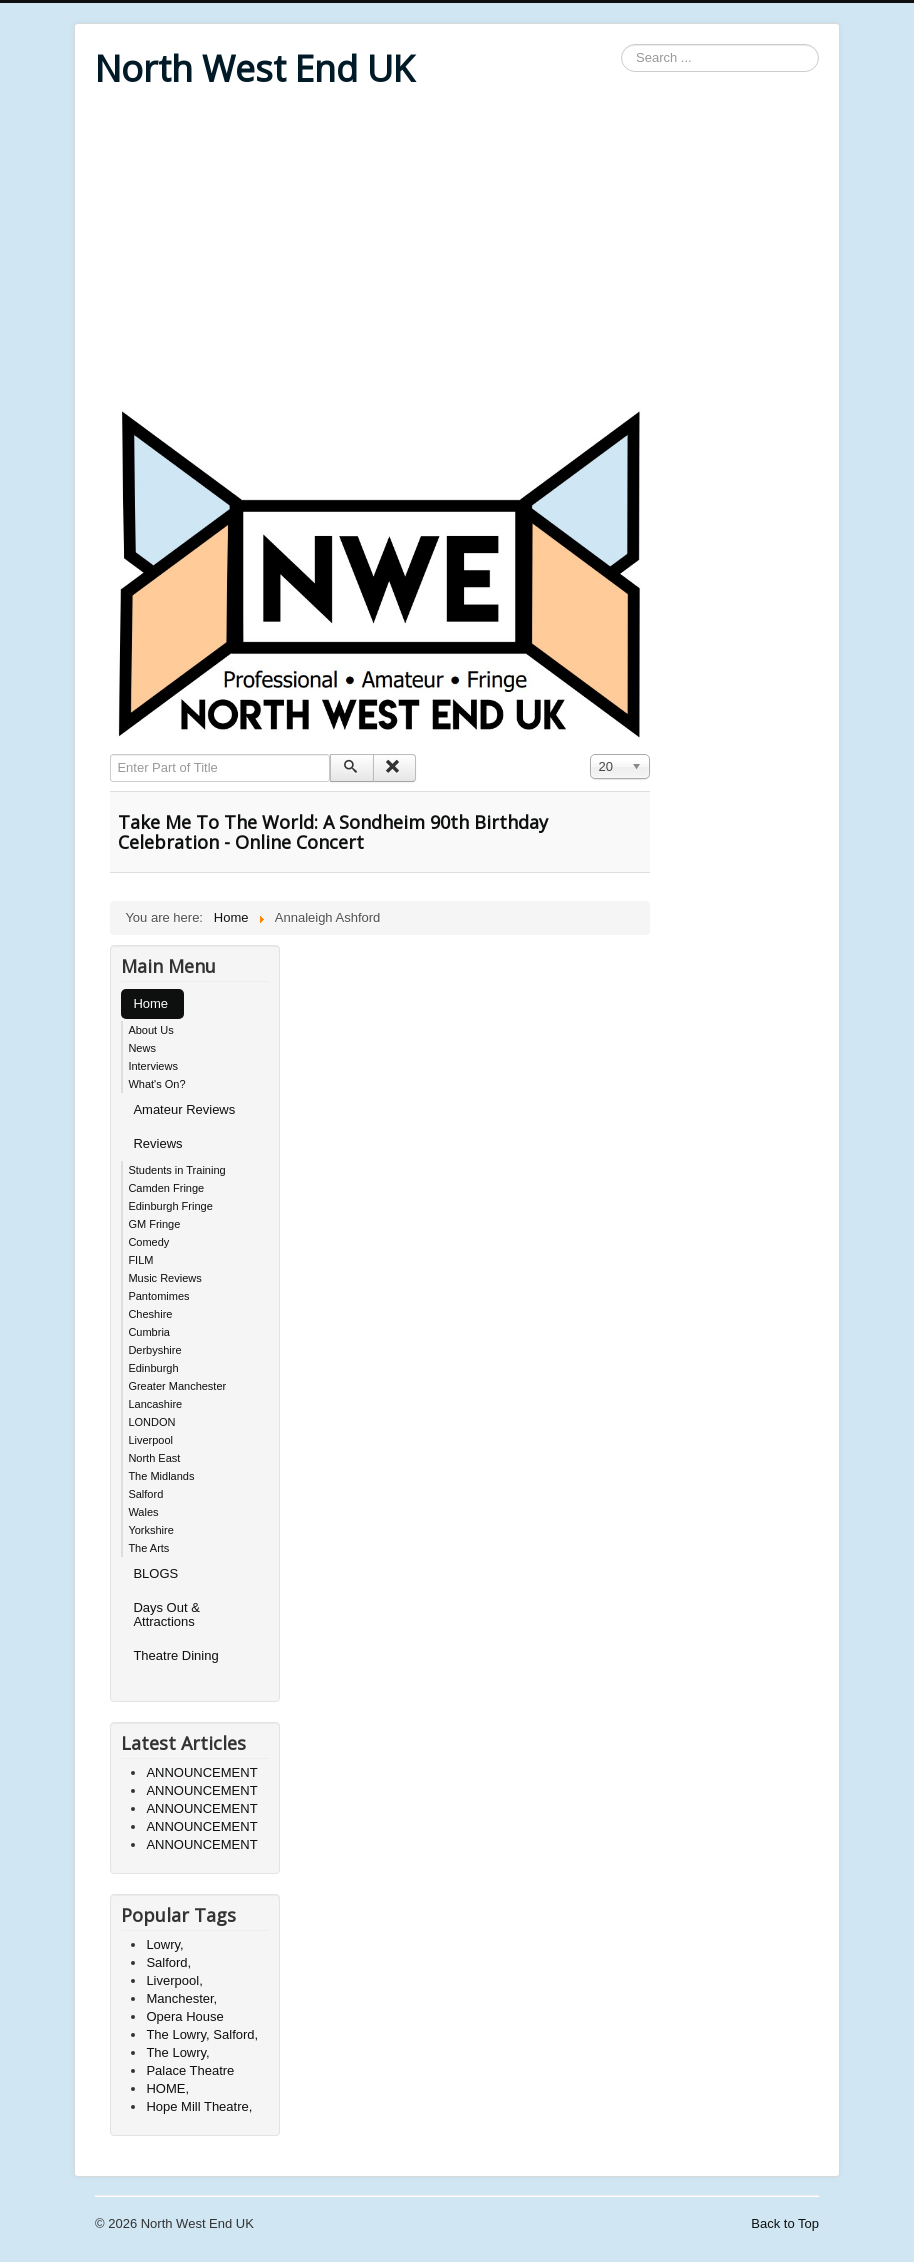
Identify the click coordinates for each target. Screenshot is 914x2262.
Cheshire (150, 1314)
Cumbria (149, 1332)
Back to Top (785, 2223)
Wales (143, 1512)
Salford (145, 1494)
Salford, (168, 1962)
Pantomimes (158, 1296)
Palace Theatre (190, 2070)
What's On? (156, 1084)
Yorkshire (150, 1530)
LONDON (151, 1422)
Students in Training (176, 1170)
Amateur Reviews (184, 1109)
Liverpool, (174, 1980)
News (142, 1048)
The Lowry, (177, 2052)
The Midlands (161, 1476)
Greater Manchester (177, 1386)
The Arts (148, 1548)
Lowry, (164, 1944)
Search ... (621, 44)
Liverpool (150, 1440)
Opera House (184, 2016)
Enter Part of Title (110, 754)
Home (150, 1003)
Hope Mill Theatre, (199, 2106)
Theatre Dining (175, 1655)
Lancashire (155, 1404)
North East (154, 1458)
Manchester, (181, 1998)
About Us (150, 1030)
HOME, (167, 2088)
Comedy (148, 1242)
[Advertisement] (457, 252)
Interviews (153, 1066)
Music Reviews (164, 1278)
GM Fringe (154, 1224)
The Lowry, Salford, (202, 2034)
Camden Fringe (166, 1188)
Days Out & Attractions (166, 1614)
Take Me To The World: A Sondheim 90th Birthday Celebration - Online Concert (333, 832)
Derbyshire (154, 1350)
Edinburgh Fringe (170, 1206)
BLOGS (155, 1573)
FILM (140, 1260)
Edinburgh (153, 1368)
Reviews (157, 1143)
